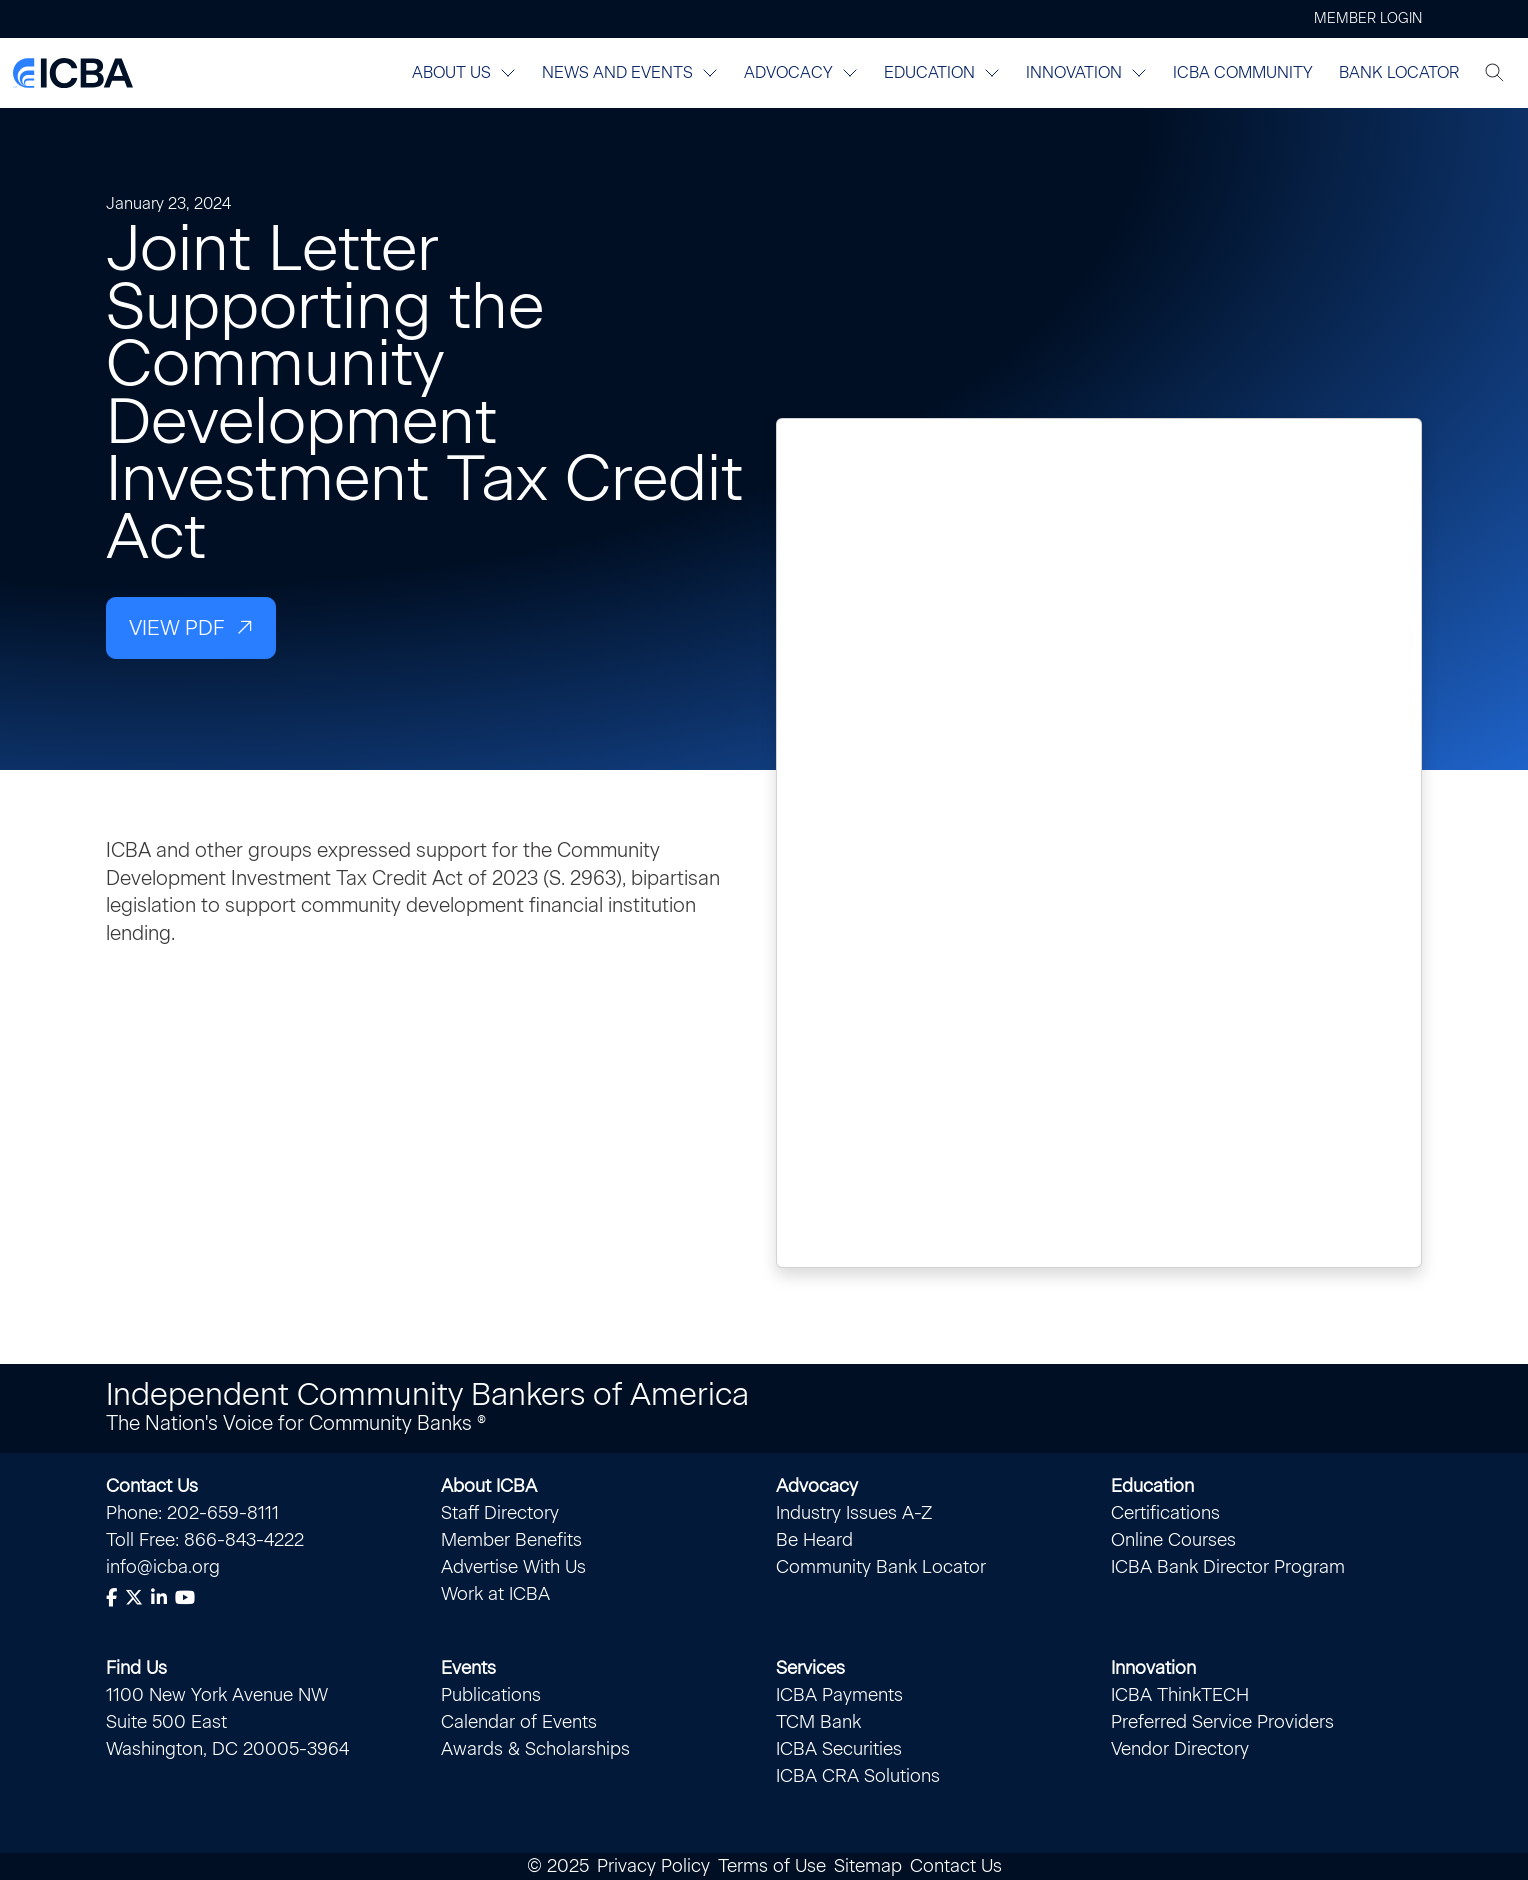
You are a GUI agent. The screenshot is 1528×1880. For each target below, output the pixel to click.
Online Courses (1173, 1540)
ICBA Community (1243, 72)
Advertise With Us (513, 1567)
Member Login (1368, 18)
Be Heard (814, 1540)
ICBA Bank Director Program (1228, 1567)
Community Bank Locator (881, 1567)
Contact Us (152, 1486)
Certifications (1165, 1513)
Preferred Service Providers (1222, 1722)
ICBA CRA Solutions (858, 1776)
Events (468, 1668)
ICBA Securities (839, 1749)
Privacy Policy (653, 1866)
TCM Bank (818, 1722)
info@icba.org (163, 1567)
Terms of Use (772, 1866)
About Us (464, 72)
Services (810, 1668)
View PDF (177, 627)
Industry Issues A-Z (854, 1513)
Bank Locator (1399, 72)
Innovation (1086, 72)
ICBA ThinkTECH (1180, 1695)
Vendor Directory (1180, 1749)
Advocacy (801, 72)
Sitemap (868, 1866)
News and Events (630, 72)
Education (942, 72)
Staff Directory (500, 1513)
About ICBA (489, 1486)
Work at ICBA (495, 1594)
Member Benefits (511, 1540)
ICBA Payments (839, 1695)
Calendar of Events (519, 1722)
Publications (491, 1695)
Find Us (136, 1668)
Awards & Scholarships (535, 1749)
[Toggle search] (1495, 73)
